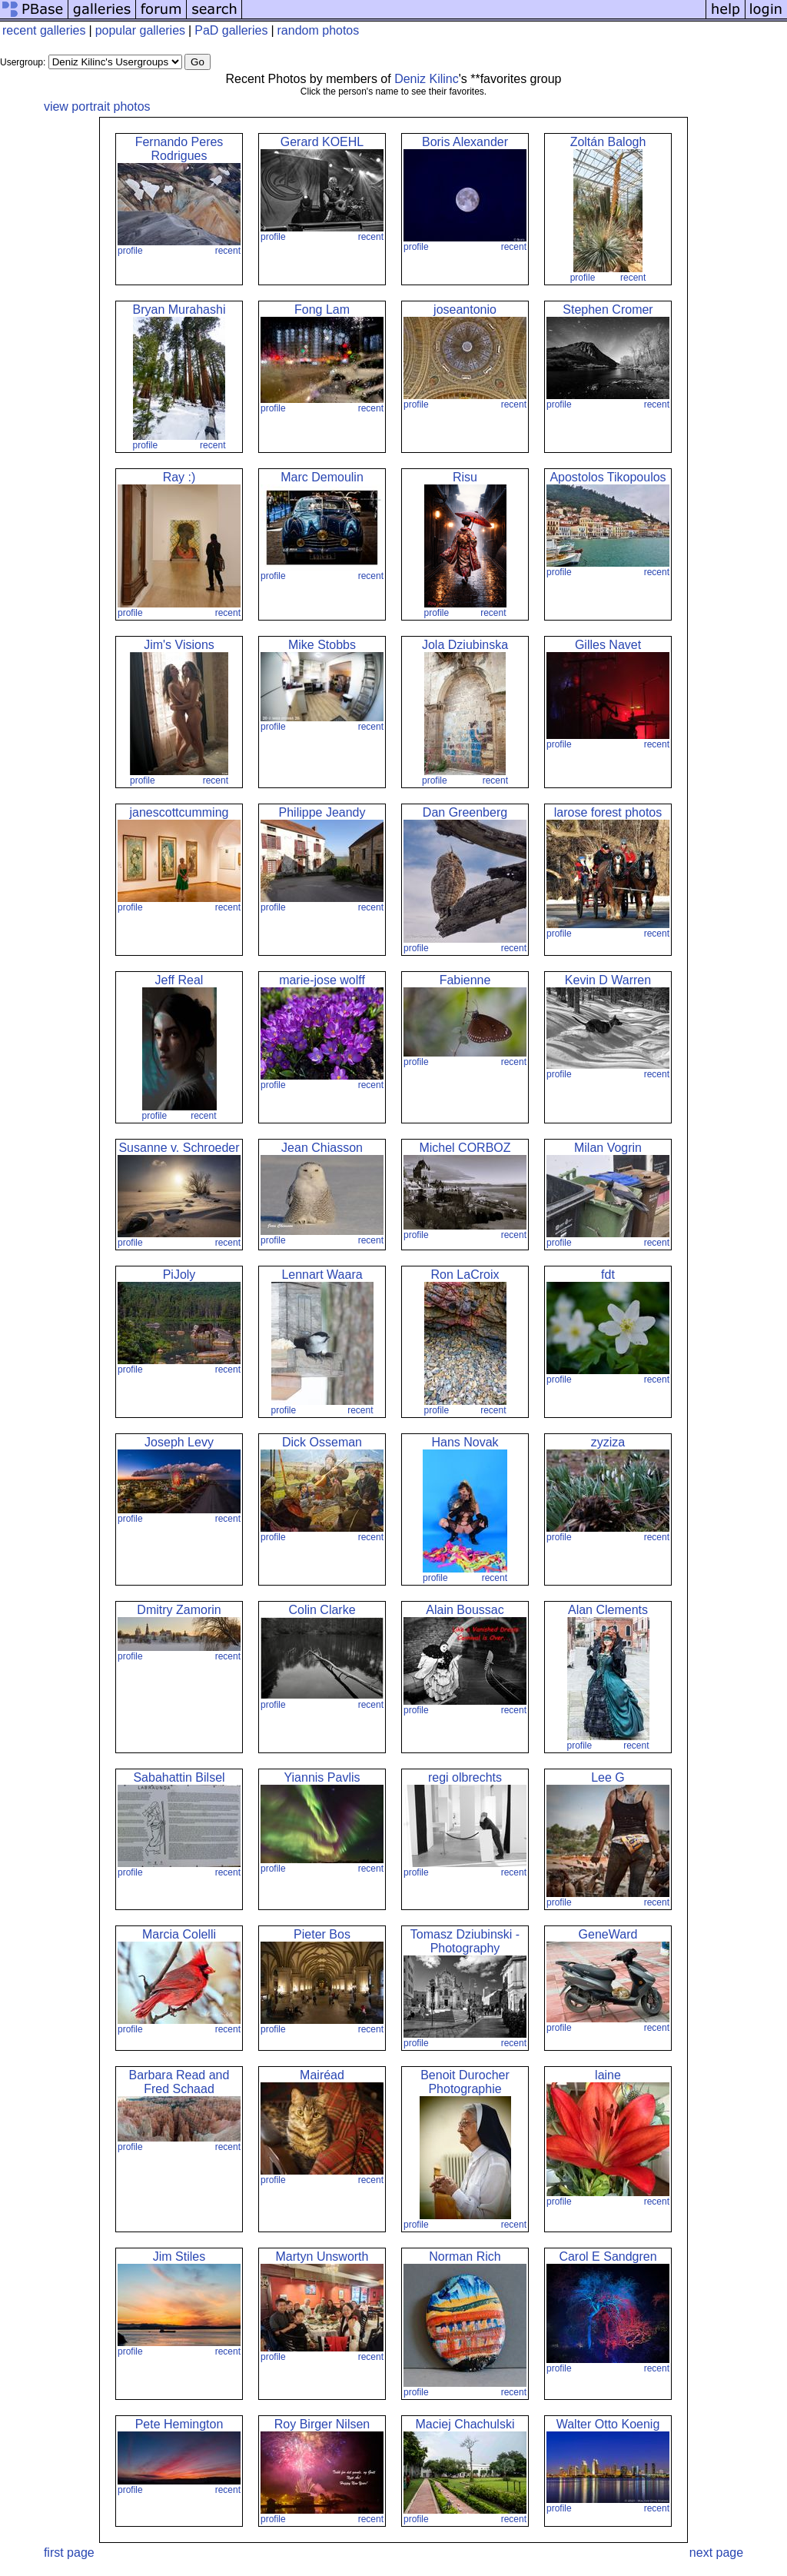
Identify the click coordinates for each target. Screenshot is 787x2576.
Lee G (608, 1777)
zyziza (608, 1442)
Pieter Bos (322, 1934)
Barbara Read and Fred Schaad (179, 2081)
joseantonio (464, 309)
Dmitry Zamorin (179, 1609)
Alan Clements (608, 1609)
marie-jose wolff (322, 980)
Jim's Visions (179, 644)
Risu (465, 477)
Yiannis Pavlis (322, 1777)
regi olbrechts (465, 1777)
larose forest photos (608, 812)
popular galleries (140, 30)
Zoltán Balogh (608, 141)
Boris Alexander (465, 141)
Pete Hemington (179, 2424)
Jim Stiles (179, 2256)
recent (228, 250)
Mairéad (322, 2075)
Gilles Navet (608, 644)
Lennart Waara (321, 1274)
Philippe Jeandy (322, 812)
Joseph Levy (179, 1442)
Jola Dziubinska (465, 644)
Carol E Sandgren (607, 2256)
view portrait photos (97, 106)
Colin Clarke (321, 1609)
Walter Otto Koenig (608, 2424)
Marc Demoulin (322, 477)
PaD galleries (230, 30)
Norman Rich (464, 2256)
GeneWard (608, 1934)
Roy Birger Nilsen (322, 2424)
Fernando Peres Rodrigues (179, 148)
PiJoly (179, 1274)
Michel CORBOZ (464, 1147)
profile (130, 250)
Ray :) (179, 477)
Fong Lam (322, 309)
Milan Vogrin (608, 1147)
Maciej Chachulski (465, 2424)
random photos (318, 30)
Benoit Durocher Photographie (465, 2081)
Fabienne (465, 980)
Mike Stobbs (322, 644)
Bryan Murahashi (179, 309)
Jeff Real (179, 980)
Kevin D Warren (608, 980)
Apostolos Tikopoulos (608, 477)
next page (716, 2552)
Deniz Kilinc (426, 78)
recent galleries (44, 30)
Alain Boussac (464, 1609)
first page (69, 2552)
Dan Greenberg (465, 812)
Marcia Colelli (179, 1934)
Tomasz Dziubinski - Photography (465, 1941)
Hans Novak (464, 1442)
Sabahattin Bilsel (178, 1777)
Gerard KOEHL (322, 141)
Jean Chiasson (322, 1147)
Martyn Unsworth (322, 2256)
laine (608, 2075)
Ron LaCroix (465, 1274)
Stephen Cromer (608, 309)
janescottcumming (179, 812)
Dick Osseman (322, 1442)
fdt (608, 1274)
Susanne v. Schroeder (178, 1147)
